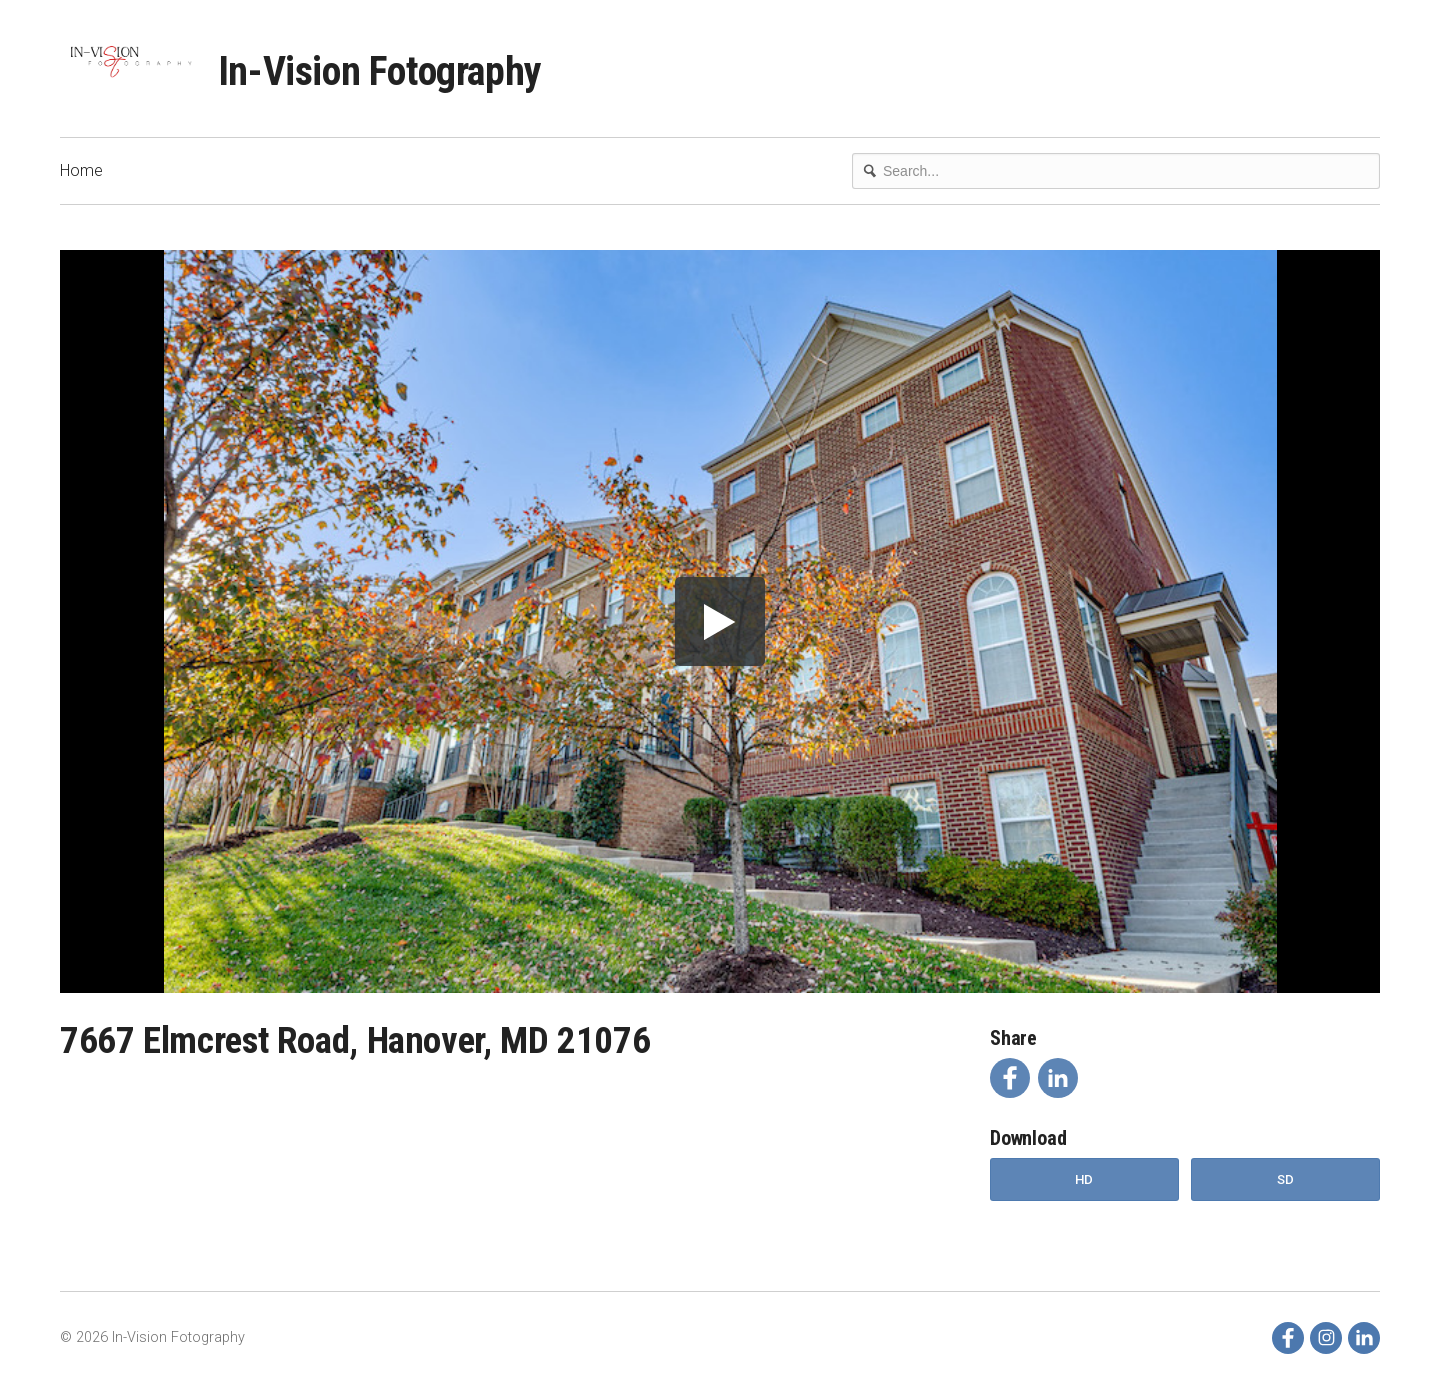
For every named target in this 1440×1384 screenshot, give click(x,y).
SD (1286, 1179)
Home (81, 170)
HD (1084, 1179)
